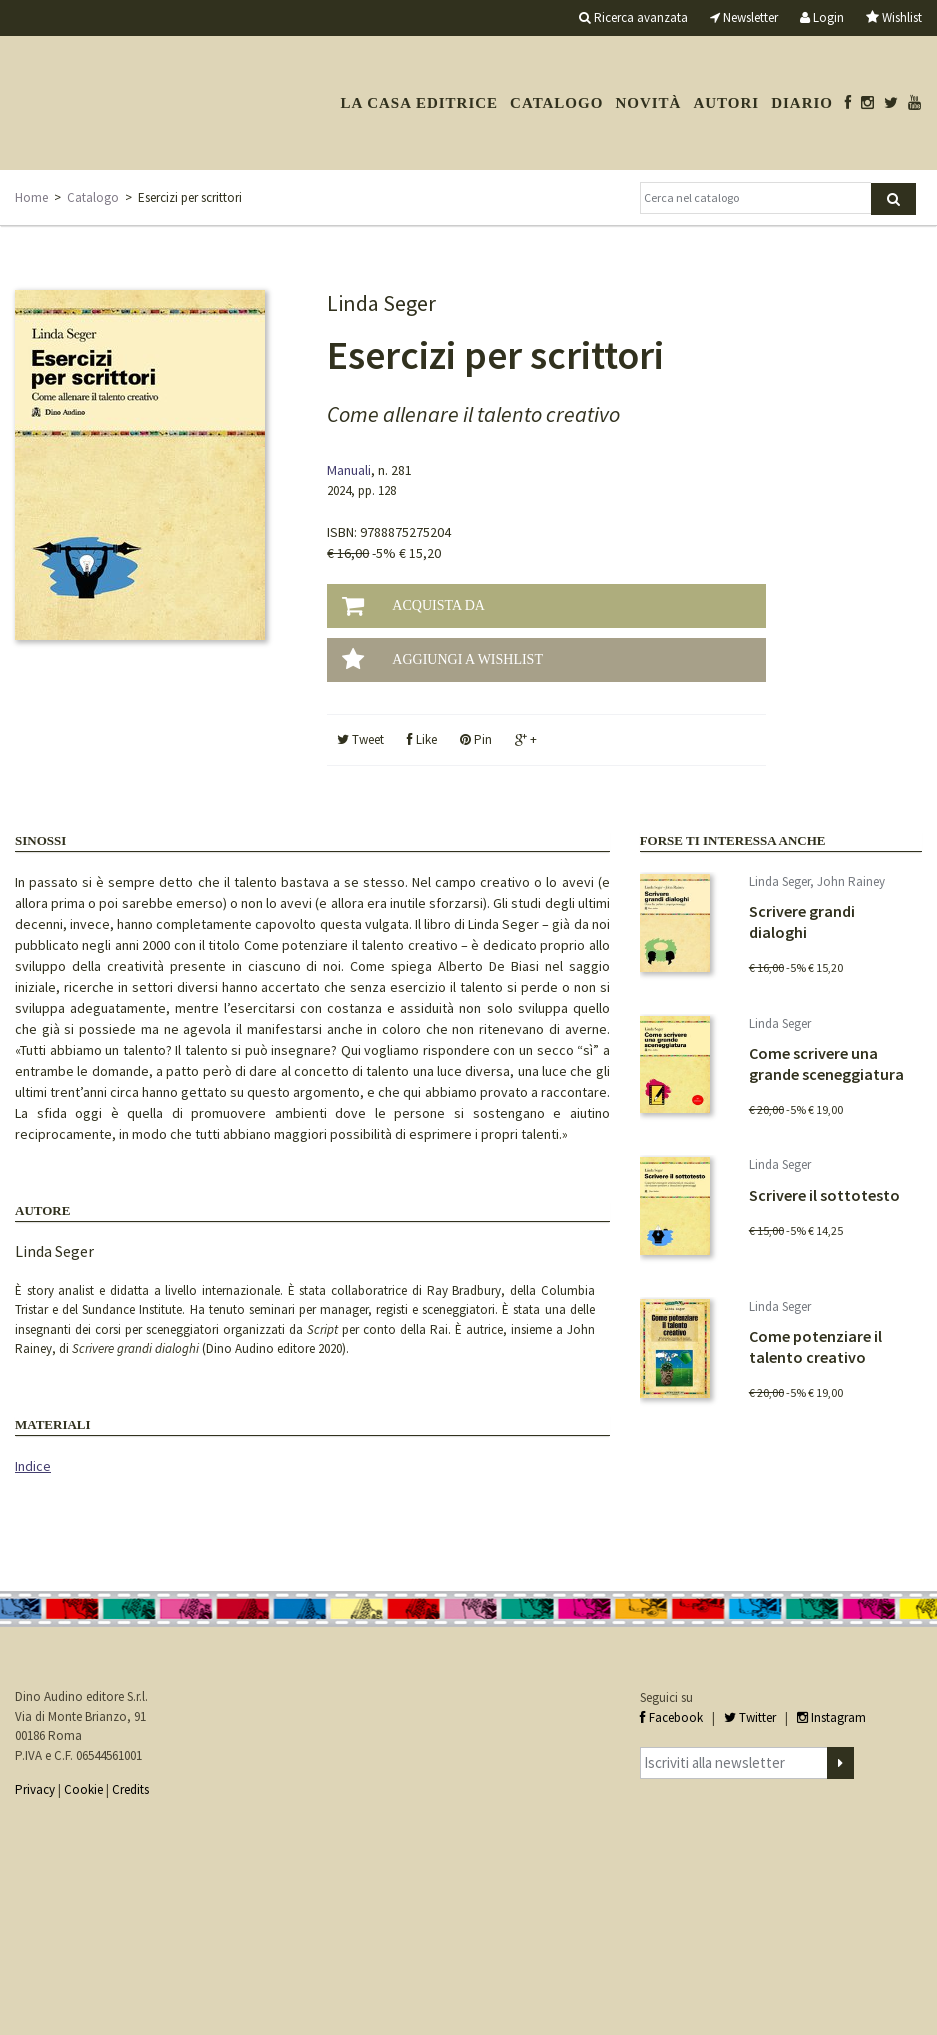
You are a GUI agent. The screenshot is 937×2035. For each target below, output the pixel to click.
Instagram (831, 1717)
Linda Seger (54, 1251)
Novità (648, 103)
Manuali (349, 470)
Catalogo (556, 103)
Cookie (83, 1789)
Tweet (360, 739)
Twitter (750, 1717)
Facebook (671, 1717)
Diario (802, 103)
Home (31, 197)
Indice (33, 1466)
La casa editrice (419, 103)
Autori (726, 103)
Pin (476, 739)
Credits (130, 1789)
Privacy (35, 1789)
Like (422, 739)
